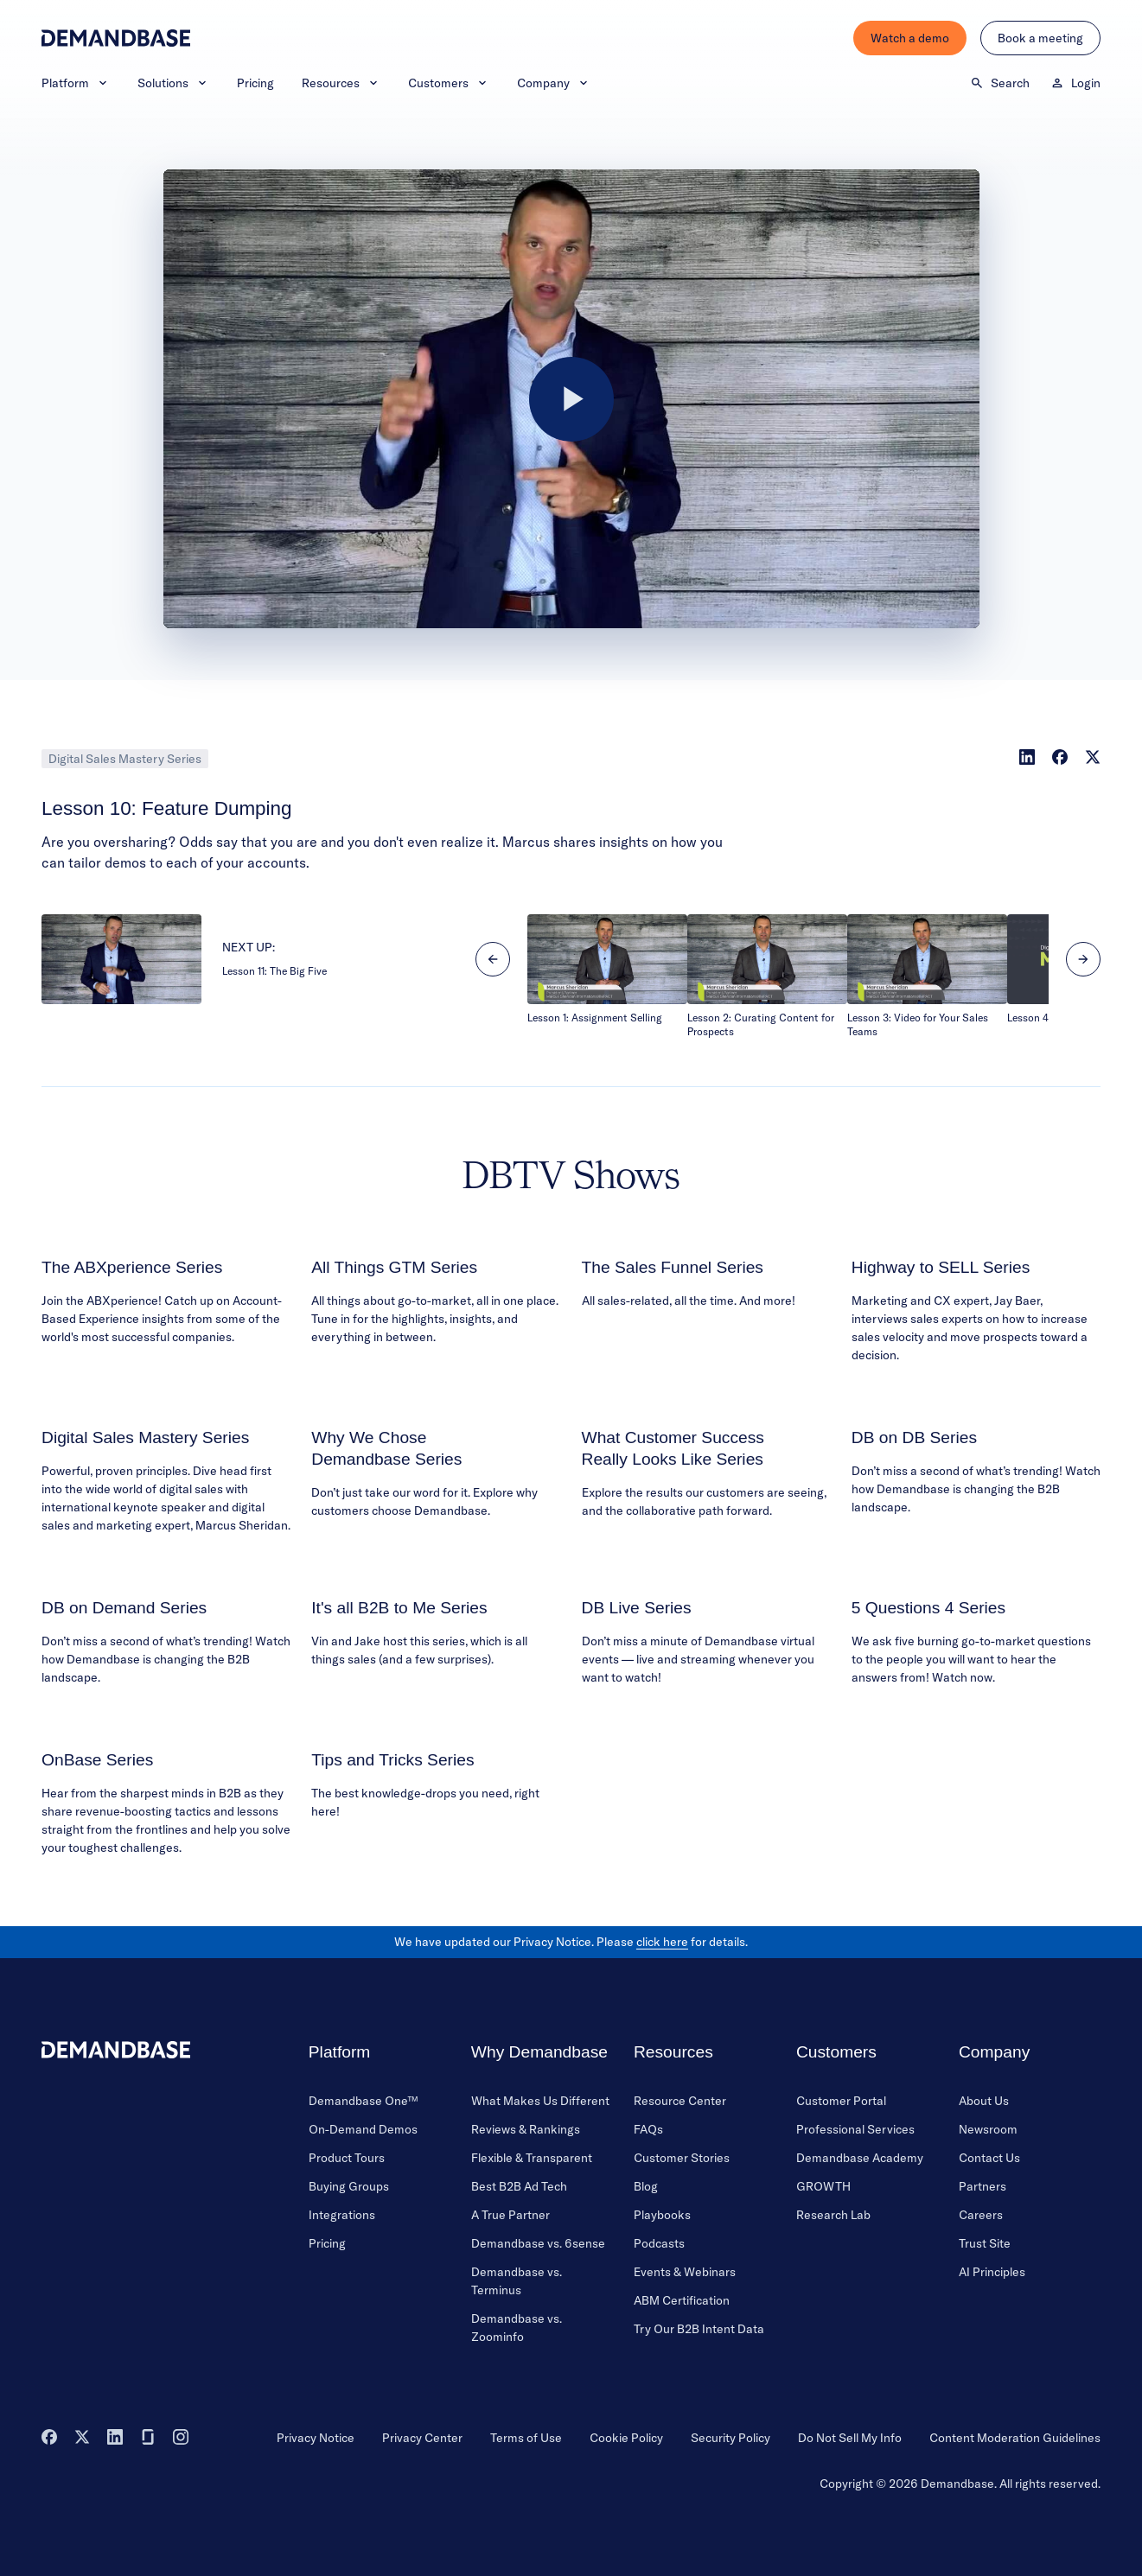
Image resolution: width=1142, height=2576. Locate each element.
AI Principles (992, 2272)
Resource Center (680, 2101)
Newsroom (988, 2129)
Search (1000, 83)
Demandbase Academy (859, 2158)
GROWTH (823, 2186)
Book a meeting (1040, 38)
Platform (75, 83)
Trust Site (985, 2243)
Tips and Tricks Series (392, 1760)
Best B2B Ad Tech (519, 2186)
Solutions (173, 83)
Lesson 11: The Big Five (274, 970)
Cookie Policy (626, 2438)
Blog (646, 2186)
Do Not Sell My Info (850, 2438)
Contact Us (989, 2158)
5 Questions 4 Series (928, 1608)
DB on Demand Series (124, 1608)
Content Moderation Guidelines (1015, 2438)
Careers (981, 2215)
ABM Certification (682, 2300)
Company (553, 83)
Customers (448, 83)
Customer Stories (682, 2158)
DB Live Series (637, 1608)
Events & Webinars (685, 2272)
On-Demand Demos (363, 2129)
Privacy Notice (315, 2438)
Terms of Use (526, 2438)
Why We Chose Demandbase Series (386, 1448)
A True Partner (510, 2215)
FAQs (648, 2129)
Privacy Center (422, 2438)
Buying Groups (349, 2186)
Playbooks (662, 2215)
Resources (341, 83)
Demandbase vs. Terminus (516, 2281)
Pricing (255, 83)
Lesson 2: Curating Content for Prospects (760, 1024)
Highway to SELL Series (941, 1267)
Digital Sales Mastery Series (124, 758)
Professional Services (855, 2129)
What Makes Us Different (540, 2101)
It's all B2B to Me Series (399, 1608)
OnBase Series (97, 1760)
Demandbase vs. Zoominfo (516, 2327)
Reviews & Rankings (525, 2129)
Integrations (342, 2215)
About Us (984, 2101)
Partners (982, 2186)
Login (1075, 83)
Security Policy (730, 2438)
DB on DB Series (914, 1437)
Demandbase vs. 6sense (538, 2243)
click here (662, 1941)
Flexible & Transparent (531, 2158)
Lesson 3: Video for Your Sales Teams (917, 1024)
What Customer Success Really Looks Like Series (673, 1448)
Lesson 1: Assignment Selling (594, 1017)
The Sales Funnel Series (672, 1267)
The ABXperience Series (131, 1267)
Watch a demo (910, 38)
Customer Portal (841, 2101)
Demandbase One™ (363, 2101)
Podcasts (659, 2243)
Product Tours (347, 2158)
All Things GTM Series (394, 1267)
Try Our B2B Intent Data (699, 2329)
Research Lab (833, 2215)
